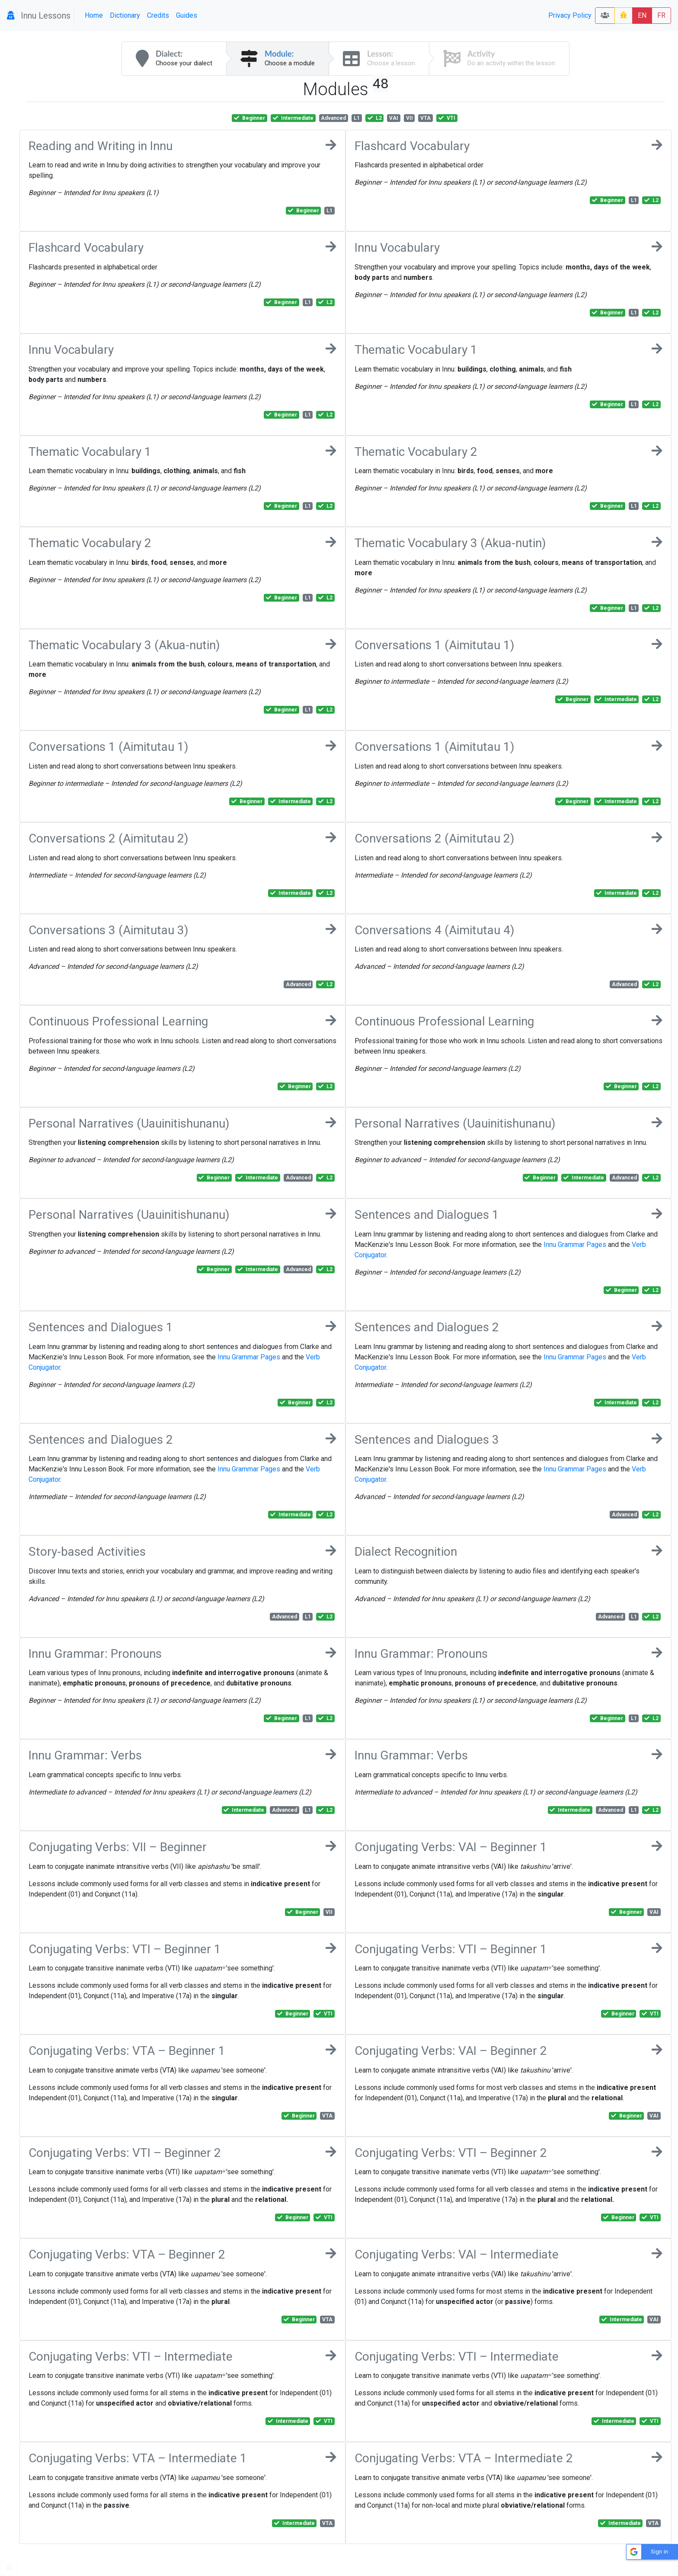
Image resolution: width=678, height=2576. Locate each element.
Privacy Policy (570, 15)
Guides (186, 15)
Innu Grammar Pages (575, 1244)
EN (642, 15)
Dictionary (125, 15)
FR (661, 15)
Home (94, 15)
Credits (158, 15)
